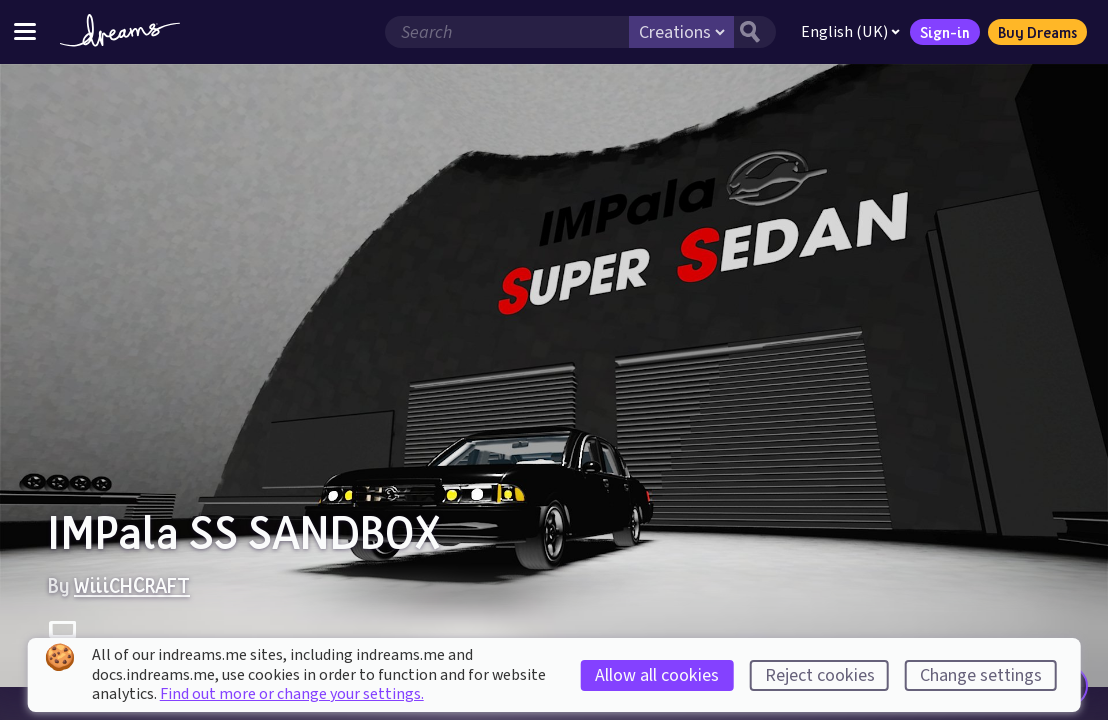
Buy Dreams (1037, 32)
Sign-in (945, 32)
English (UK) (850, 32)
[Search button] (755, 32)
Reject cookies (820, 675)
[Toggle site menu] (25, 31)
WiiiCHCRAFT (132, 585)
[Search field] (507, 32)
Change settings (981, 675)
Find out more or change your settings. (292, 694)
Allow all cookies (657, 675)
